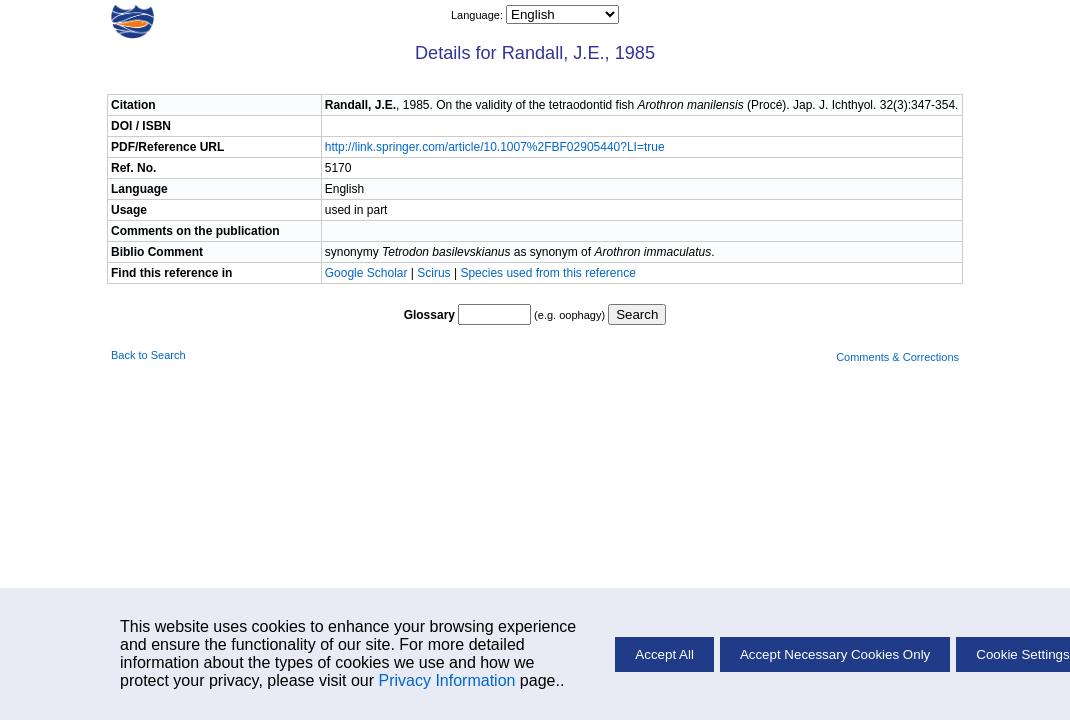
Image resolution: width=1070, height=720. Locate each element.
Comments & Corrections (897, 357)
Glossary (429, 315)
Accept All (664, 654)
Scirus (433, 273)
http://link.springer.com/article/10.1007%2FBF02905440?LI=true (495, 147)
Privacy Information (446, 680)
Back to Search (148, 355)
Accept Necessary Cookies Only (835, 654)
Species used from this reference (547, 273)
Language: (478, 15)
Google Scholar (368, 273)
